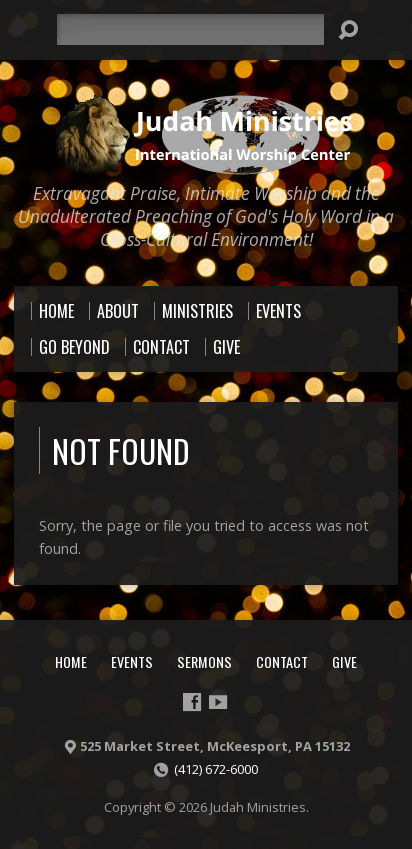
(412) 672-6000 (216, 769)
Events (132, 661)
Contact (282, 661)
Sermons (204, 661)
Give (344, 661)
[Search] (190, 29)
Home (71, 661)
